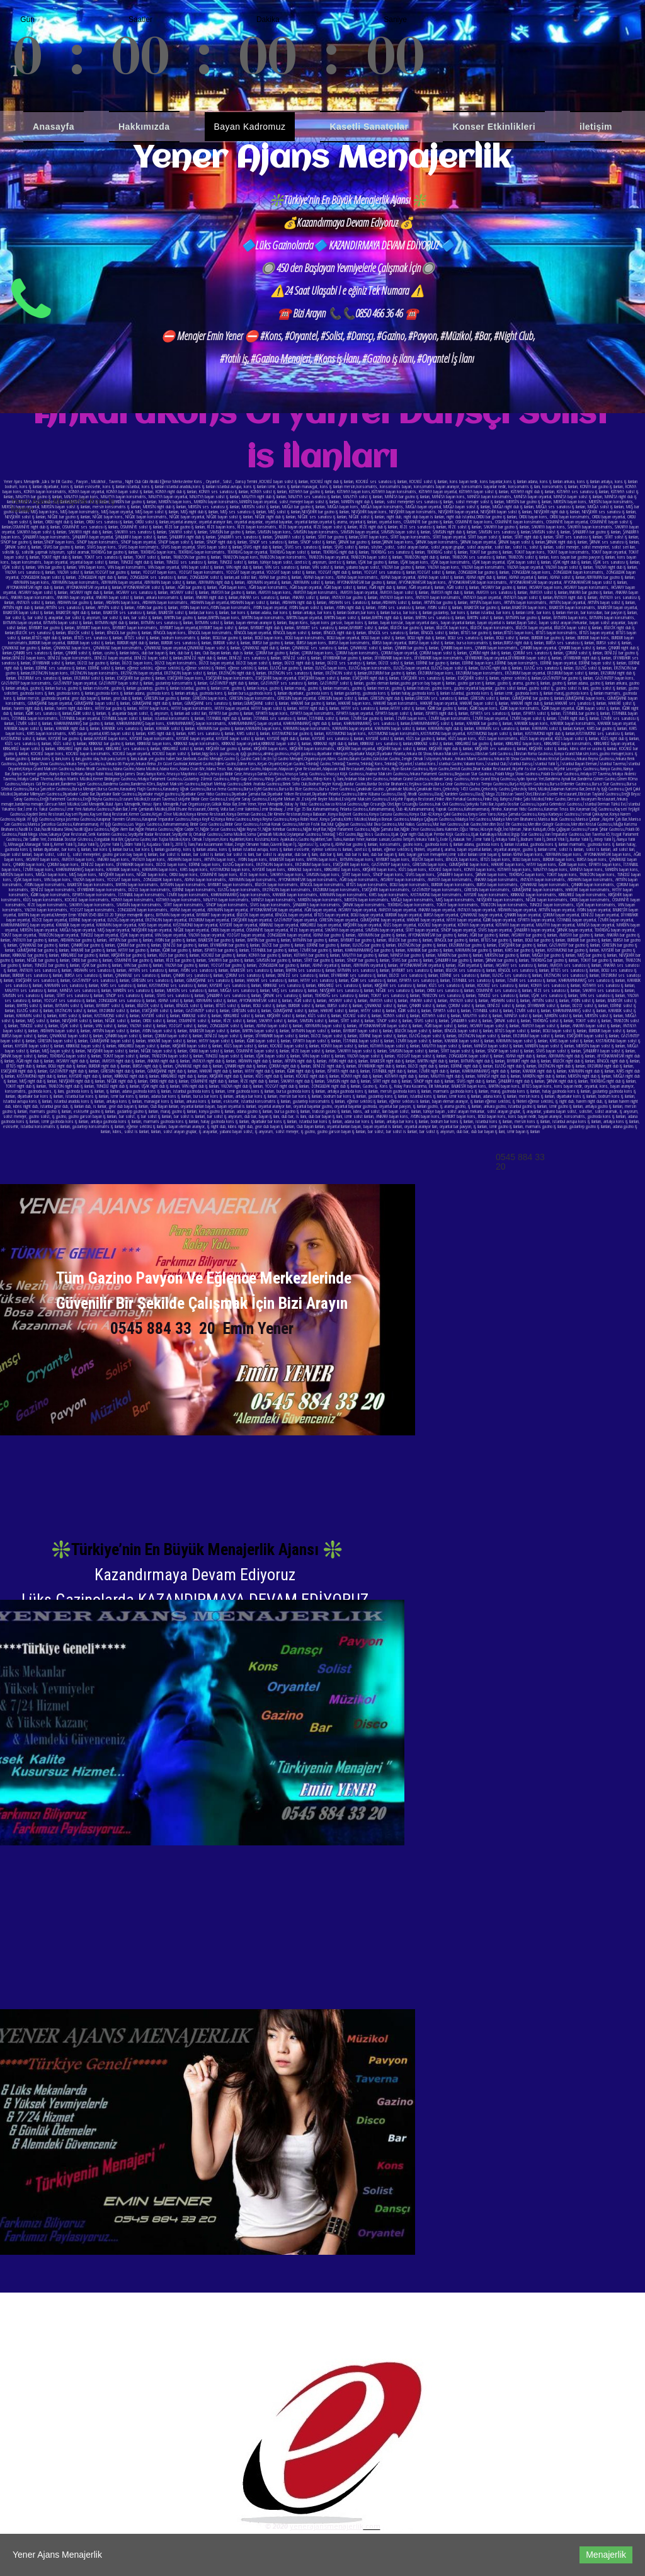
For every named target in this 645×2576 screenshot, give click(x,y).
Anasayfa (53, 127)
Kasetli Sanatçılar (368, 127)
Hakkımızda (144, 127)
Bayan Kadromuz (250, 127)
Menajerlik (606, 2555)
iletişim (595, 127)
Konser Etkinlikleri (493, 127)
